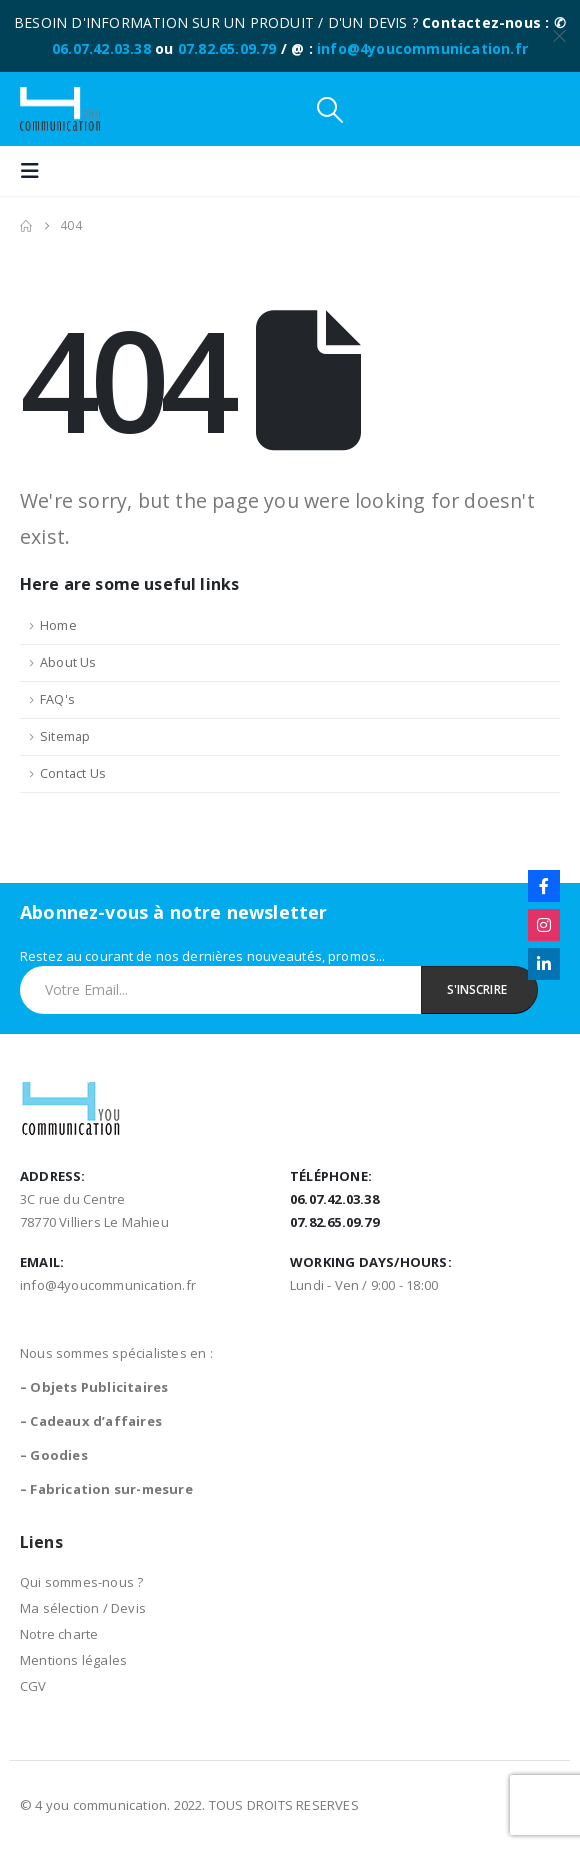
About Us (68, 662)
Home (58, 625)
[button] (330, 109)
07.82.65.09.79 (227, 48)
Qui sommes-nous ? (81, 1582)
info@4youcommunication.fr (422, 48)
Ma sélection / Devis (83, 1608)
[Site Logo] (60, 109)
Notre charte (59, 1634)
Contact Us (73, 773)
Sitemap (65, 736)
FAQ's (57, 699)
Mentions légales (73, 1660)
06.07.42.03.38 (101, 48)
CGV (33, 1686)
